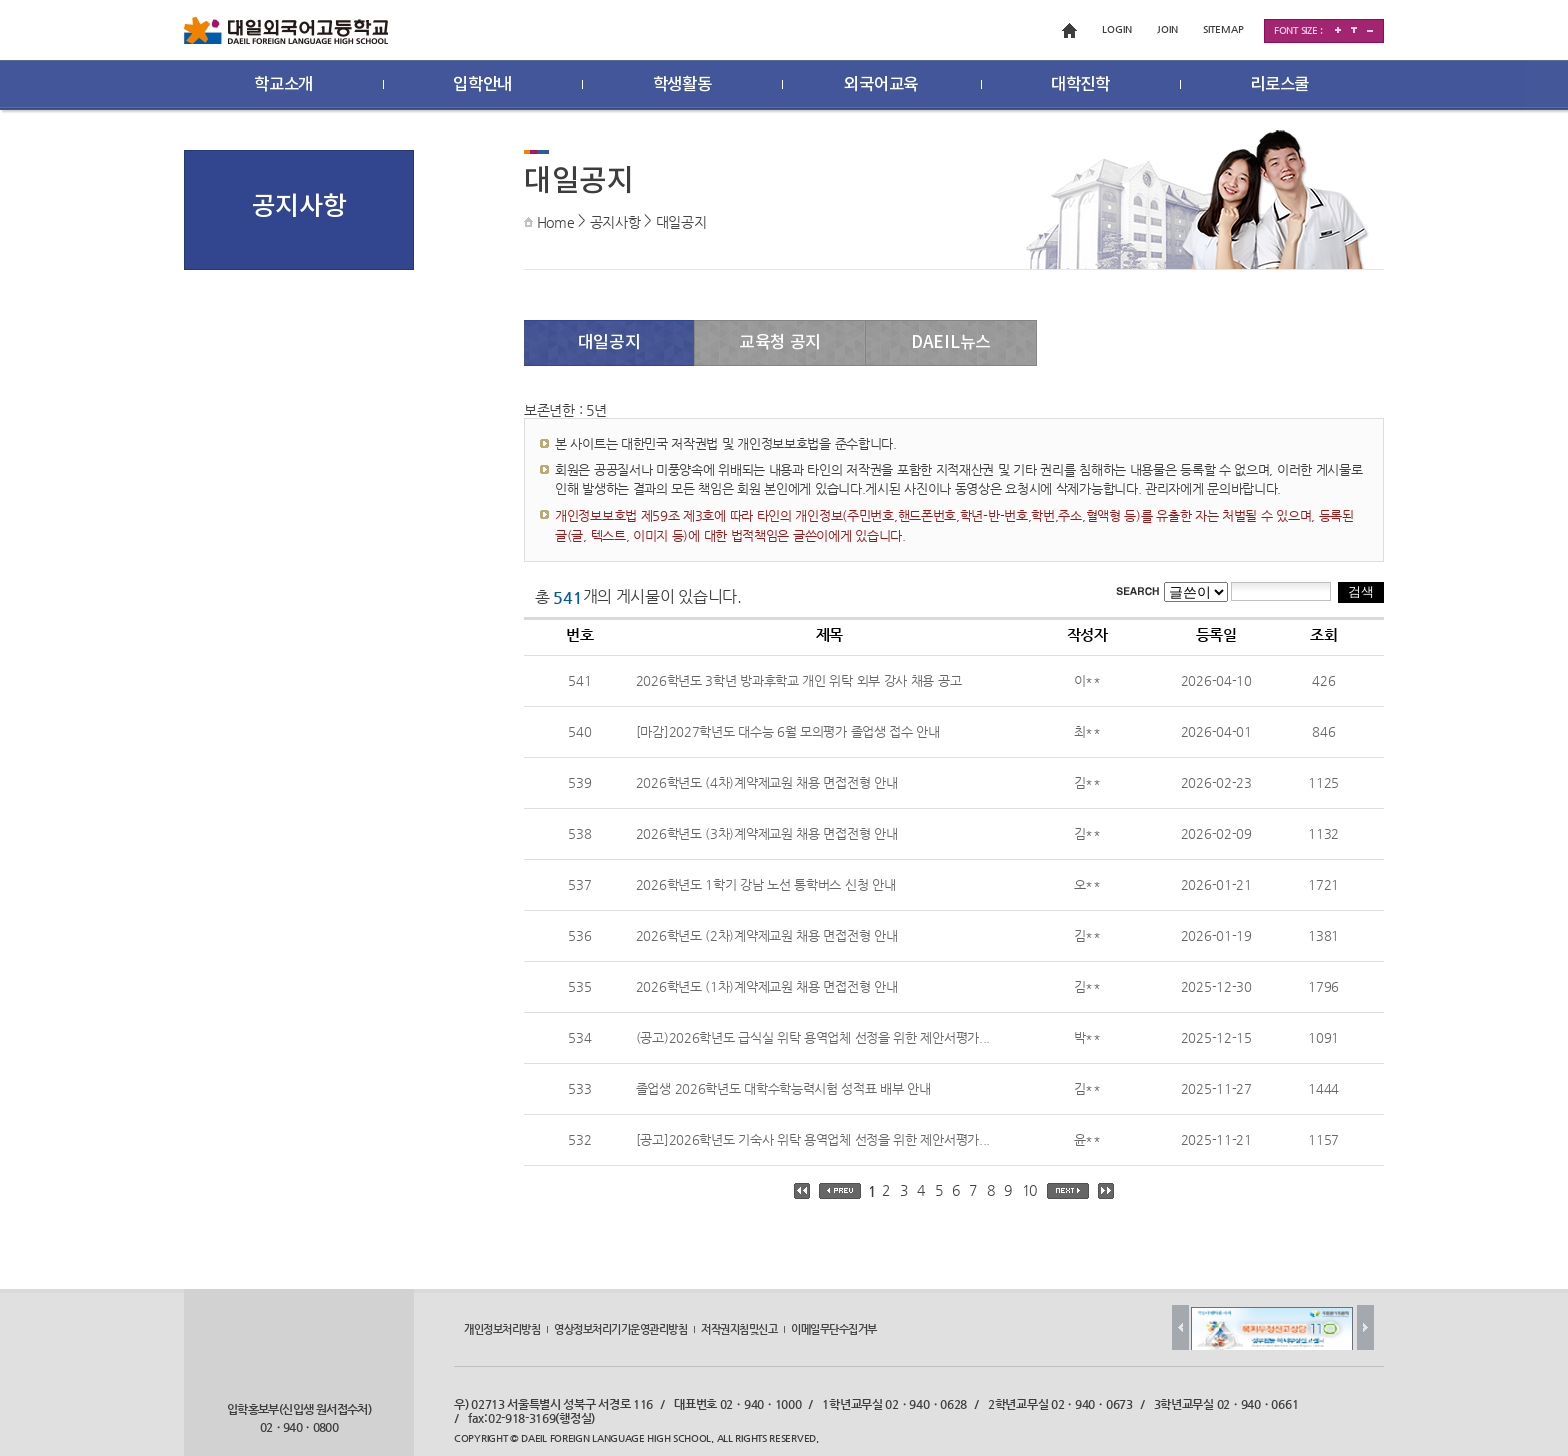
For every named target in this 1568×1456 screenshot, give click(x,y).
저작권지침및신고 (739, 1329)
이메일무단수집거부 (834, 1329)
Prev (1180, 1327)
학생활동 (682, 85)
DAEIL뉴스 (951, 343)
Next (1365, 1327)
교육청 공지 (780, 343)
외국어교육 (881, 85)
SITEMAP (1223, 29)
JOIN (1167, 29)
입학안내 (482, 85)
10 (1029, 1190)
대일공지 (681, 222)
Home (556, 222)
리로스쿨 (1279, 85)
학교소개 (283, 85)
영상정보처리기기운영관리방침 (620, 1329)
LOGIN (1117, 29)
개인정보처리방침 (502, 1329)
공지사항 (615, 222)
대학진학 (1080, 85)
